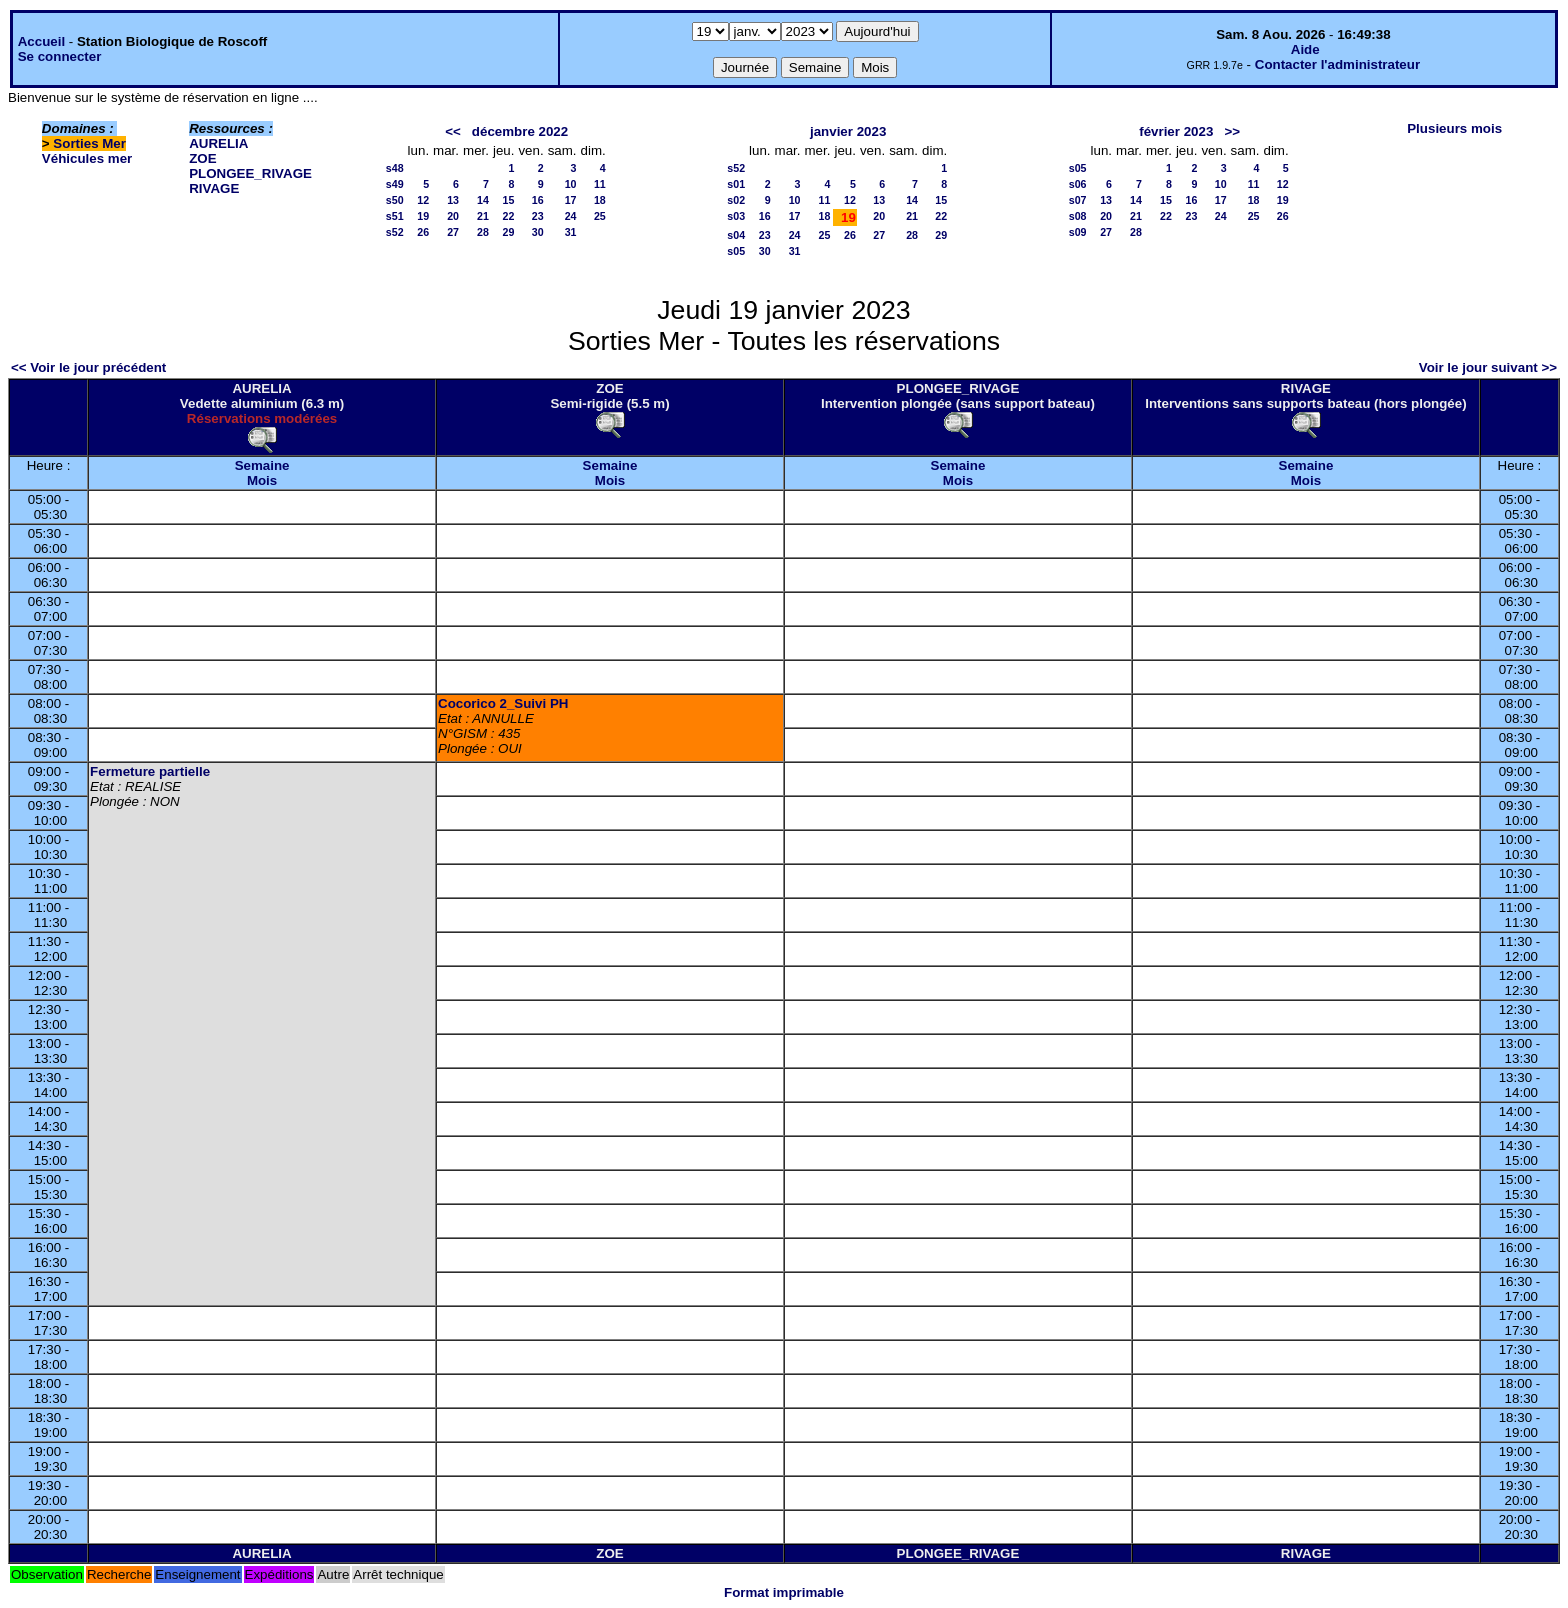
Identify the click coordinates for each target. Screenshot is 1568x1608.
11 (600, 184)
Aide (1305, 49)
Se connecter (60, 56)
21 (483, 216)
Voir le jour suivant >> (1488, 367)
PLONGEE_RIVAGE (250, 173)
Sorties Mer (89, 143)
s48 (395, 168)
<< (453, 131)
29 (509, 232)
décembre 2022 (520, 131)
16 (538, 200)
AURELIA (218, 143)
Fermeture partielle (150, 771)
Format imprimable (784, 1592)
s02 (736, 200)
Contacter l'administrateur (1337, 64)
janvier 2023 (848, 131)
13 (453, 200)
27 (453, 232)
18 (600, 200)
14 (483, 200)
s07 (1078, 200)
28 (483, 232)
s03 (736, 216)
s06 (1078, 184)
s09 (1078, 232)
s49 (395, 184)
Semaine (262, 465)
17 (571, 200)
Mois (262, 480)
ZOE (202, 158)
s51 (395, 216)
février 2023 (1176, 131)
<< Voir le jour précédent (88, 367)
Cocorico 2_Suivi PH (503, 703)
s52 (395, 232)
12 (423, 200)
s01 (736, 184)
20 (453, 216)
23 (538, 216)
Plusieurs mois (1454, 128)
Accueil (41, 41)
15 (509, 200)
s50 (395, 200)
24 (571, 216)
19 (423, 216)
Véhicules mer (87, 158)
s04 (736, 235)
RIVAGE (214, 188)
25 (600, 216)
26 (423, 232)
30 (538, 232)
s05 (736, 251)
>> (1232, 131)
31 (571, 232)
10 (571, 184)
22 (509, 216)
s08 (1078, 216)
